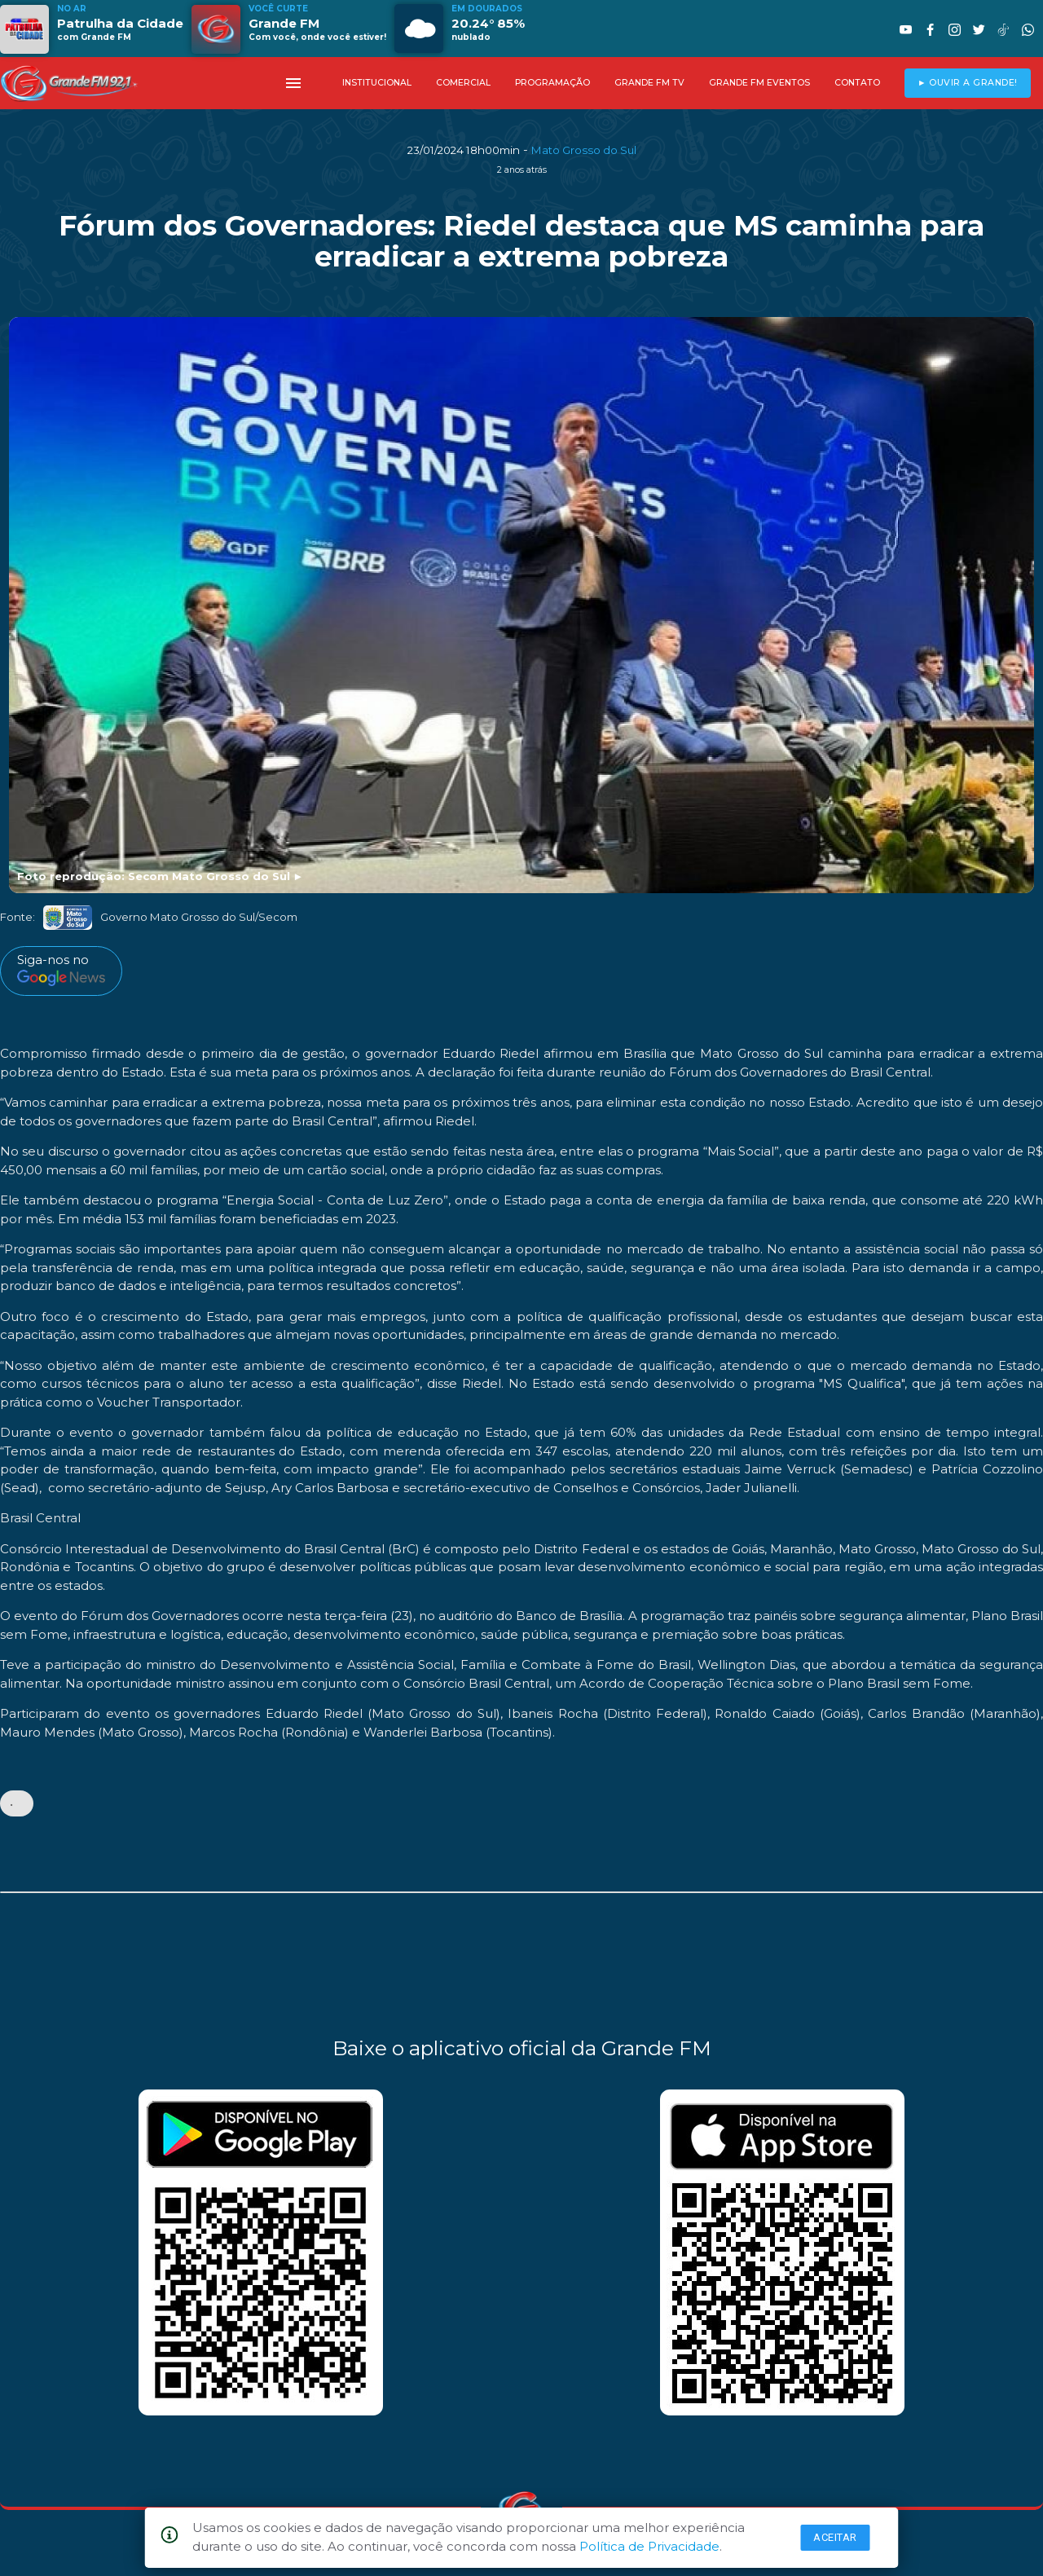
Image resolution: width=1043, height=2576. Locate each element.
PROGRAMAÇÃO (552, 82)
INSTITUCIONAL (376, 82)
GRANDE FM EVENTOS (759, 82)
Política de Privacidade (649, 2546)
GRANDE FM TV (649, 82)
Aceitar (835, 2537)
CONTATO (857, 82)
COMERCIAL (463, 82)
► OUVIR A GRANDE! (968, 82)
